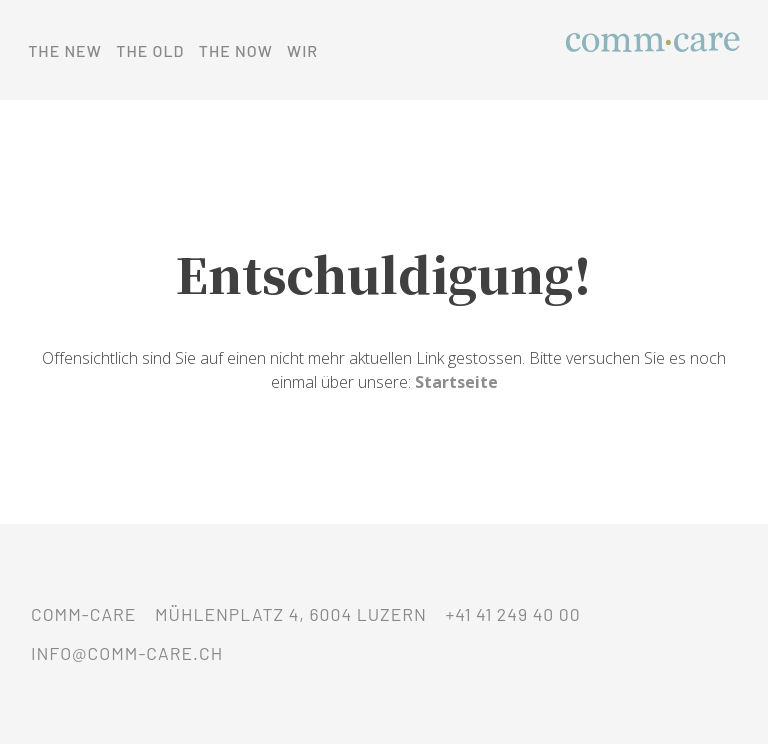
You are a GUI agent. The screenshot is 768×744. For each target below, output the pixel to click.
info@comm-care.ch (127, 653)
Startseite (456, 382)
